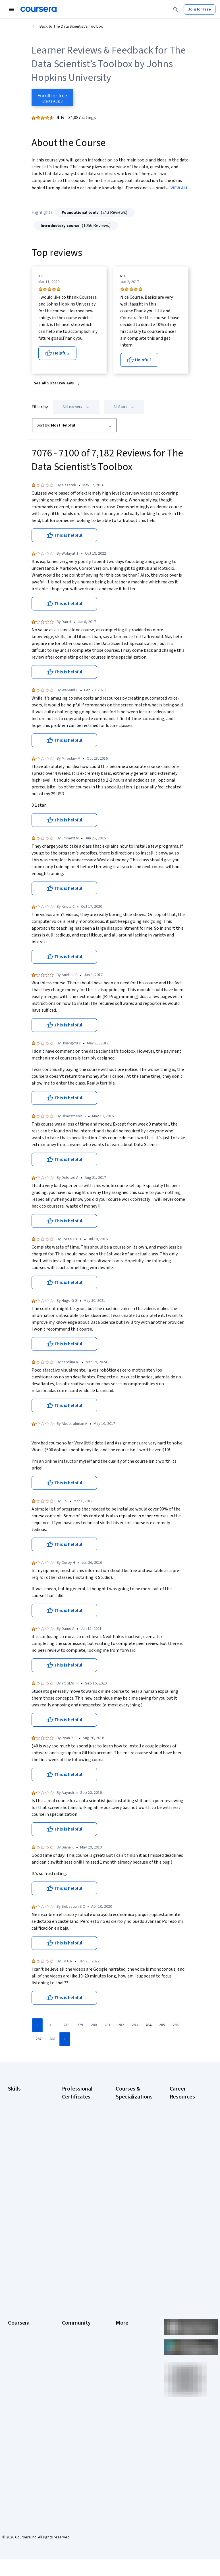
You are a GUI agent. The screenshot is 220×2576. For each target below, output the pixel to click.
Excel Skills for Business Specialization (128, 2180)
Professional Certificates (19, 2341)
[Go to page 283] (134, 2025)
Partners (69, 2295)
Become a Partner (23, 2401)
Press (121, 2287)
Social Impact (19, 2409)
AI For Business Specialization (129, 2120)
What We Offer (20, 2295)
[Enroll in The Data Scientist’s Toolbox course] (52, 97)
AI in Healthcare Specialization (129, 2149)
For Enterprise (20, 2375)
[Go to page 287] (38, 2039)
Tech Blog (70, 2335)
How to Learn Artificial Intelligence (188, 2212)
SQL (11, 2184)
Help (119, 2321)
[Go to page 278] (66, 2025)
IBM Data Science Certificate (76, 2226)
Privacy (122, 2312)
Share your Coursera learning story (25, 2429)
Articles (122, 2347)
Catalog (14, 2321)
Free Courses (19, 2418)
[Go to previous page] (37, 2025)
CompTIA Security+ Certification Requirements (186, 2152)
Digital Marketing (22, 2135)
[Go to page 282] (121, 2025)
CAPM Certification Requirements (185, 2115)
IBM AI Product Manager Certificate (79, 2212)
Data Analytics (20, 2127)
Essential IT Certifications (181, 2169)
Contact (122, 2338)
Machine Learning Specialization (130, 2212)
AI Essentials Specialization (128, 2106)
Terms (121, 2304)
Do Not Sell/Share (131, 2386)
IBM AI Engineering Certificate (77, 2197)
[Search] (175, 9)
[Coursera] (38, 9)
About (13, 2287)
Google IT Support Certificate (78, 2149)
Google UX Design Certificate (77, 2183)
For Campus (18, 2392)
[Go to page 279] (80, 2025)
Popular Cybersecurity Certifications (182, 2243)
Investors (124, 2295)
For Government (22, 2384)
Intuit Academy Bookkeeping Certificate (74, 2243)
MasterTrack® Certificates (20, 2355)
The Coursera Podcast (73, 2324)
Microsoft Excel (21, 2158)
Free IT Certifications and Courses (188, 2183)
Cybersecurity (20, 2118)
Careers (15, 2312)
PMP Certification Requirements (184, 2226)
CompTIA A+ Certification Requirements (182, 2132)
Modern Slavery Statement (129, 2375)
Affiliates (123, 2364)
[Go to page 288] (52, 2039)
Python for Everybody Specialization (134, 2240)
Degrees (15, 2367)
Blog (66, 2312)
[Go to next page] (64, 2039)
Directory (124, 2355)
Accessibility (126, 2330)
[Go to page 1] (50, 2025)
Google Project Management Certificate (75, 2166)
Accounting (17, 2095)
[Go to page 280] (93, 2025)
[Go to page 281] (107, 2025)
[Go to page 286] (175, 2025)
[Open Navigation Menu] (11, 9)
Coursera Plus (20, 2330)
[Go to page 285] (162, 2025)
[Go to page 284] (148, 2025)
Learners (69, 2287)
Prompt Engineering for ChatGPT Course (133, 2226)
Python (14, 2175)
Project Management (25, 2167)
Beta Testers (73, 2304)
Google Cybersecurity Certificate (74, 2117)
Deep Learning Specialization (128, 2163)
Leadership (17, 2304)
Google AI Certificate (79, 2103)
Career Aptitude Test (188, 2103)
